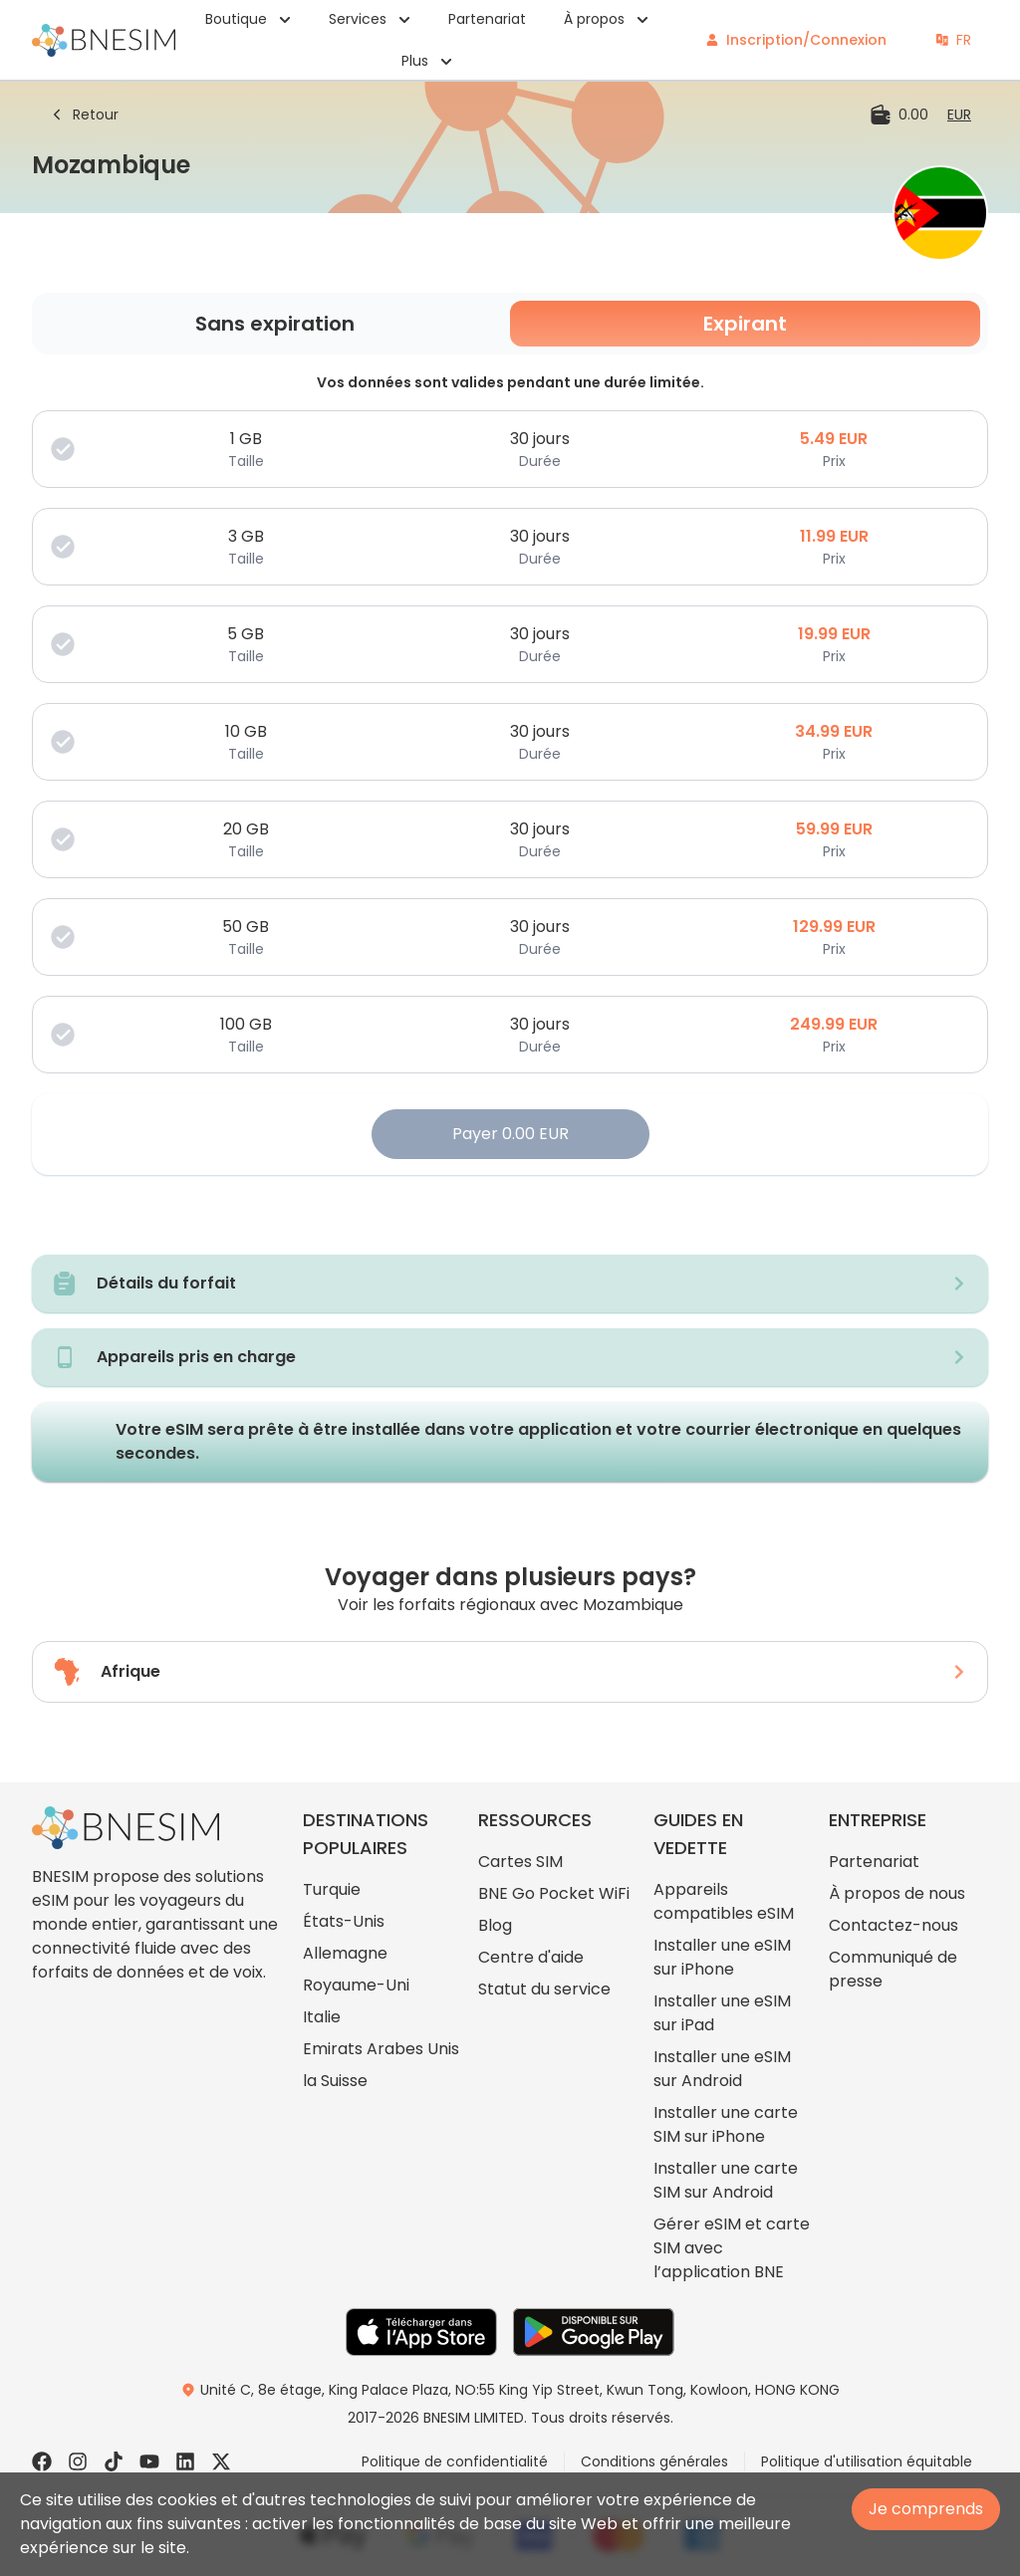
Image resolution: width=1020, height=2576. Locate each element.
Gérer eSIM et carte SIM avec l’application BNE (731, 2248)
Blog (495, 1925)
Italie (322, 2016)
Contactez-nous (893, 1925)
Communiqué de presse (893, 1969)
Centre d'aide (531, 1957)
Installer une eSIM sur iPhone (722, 1957)
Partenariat (487, 19)
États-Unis (343, 1921)
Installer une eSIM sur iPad (722, 2013)
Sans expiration (275, 324)
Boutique (248, 19)
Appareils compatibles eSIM (723, 1901)
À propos (606, 19)
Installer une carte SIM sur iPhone (725, 2124)
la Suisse (335, 2080)
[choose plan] (510, 449)
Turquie (332, 1889)
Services (369, 19)
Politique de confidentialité (455, 2461)
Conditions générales (654, 2461)
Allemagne (345, 1953)
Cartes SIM (520, 1861)
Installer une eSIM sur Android (722, 2068)
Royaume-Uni (356, 1985)
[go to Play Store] (593, 2332)
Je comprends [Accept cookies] (926, 2508)
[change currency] (959, 114)
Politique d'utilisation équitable (866, 2461)
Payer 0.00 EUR (510, 1133)
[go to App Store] (421, 2332)
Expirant (745, 324)
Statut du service (544, 1989)
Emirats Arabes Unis (381, 2048)
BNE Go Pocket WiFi (554, 1893)
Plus (426, 61)
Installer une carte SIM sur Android (725, 2180)
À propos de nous (897, 1893)
